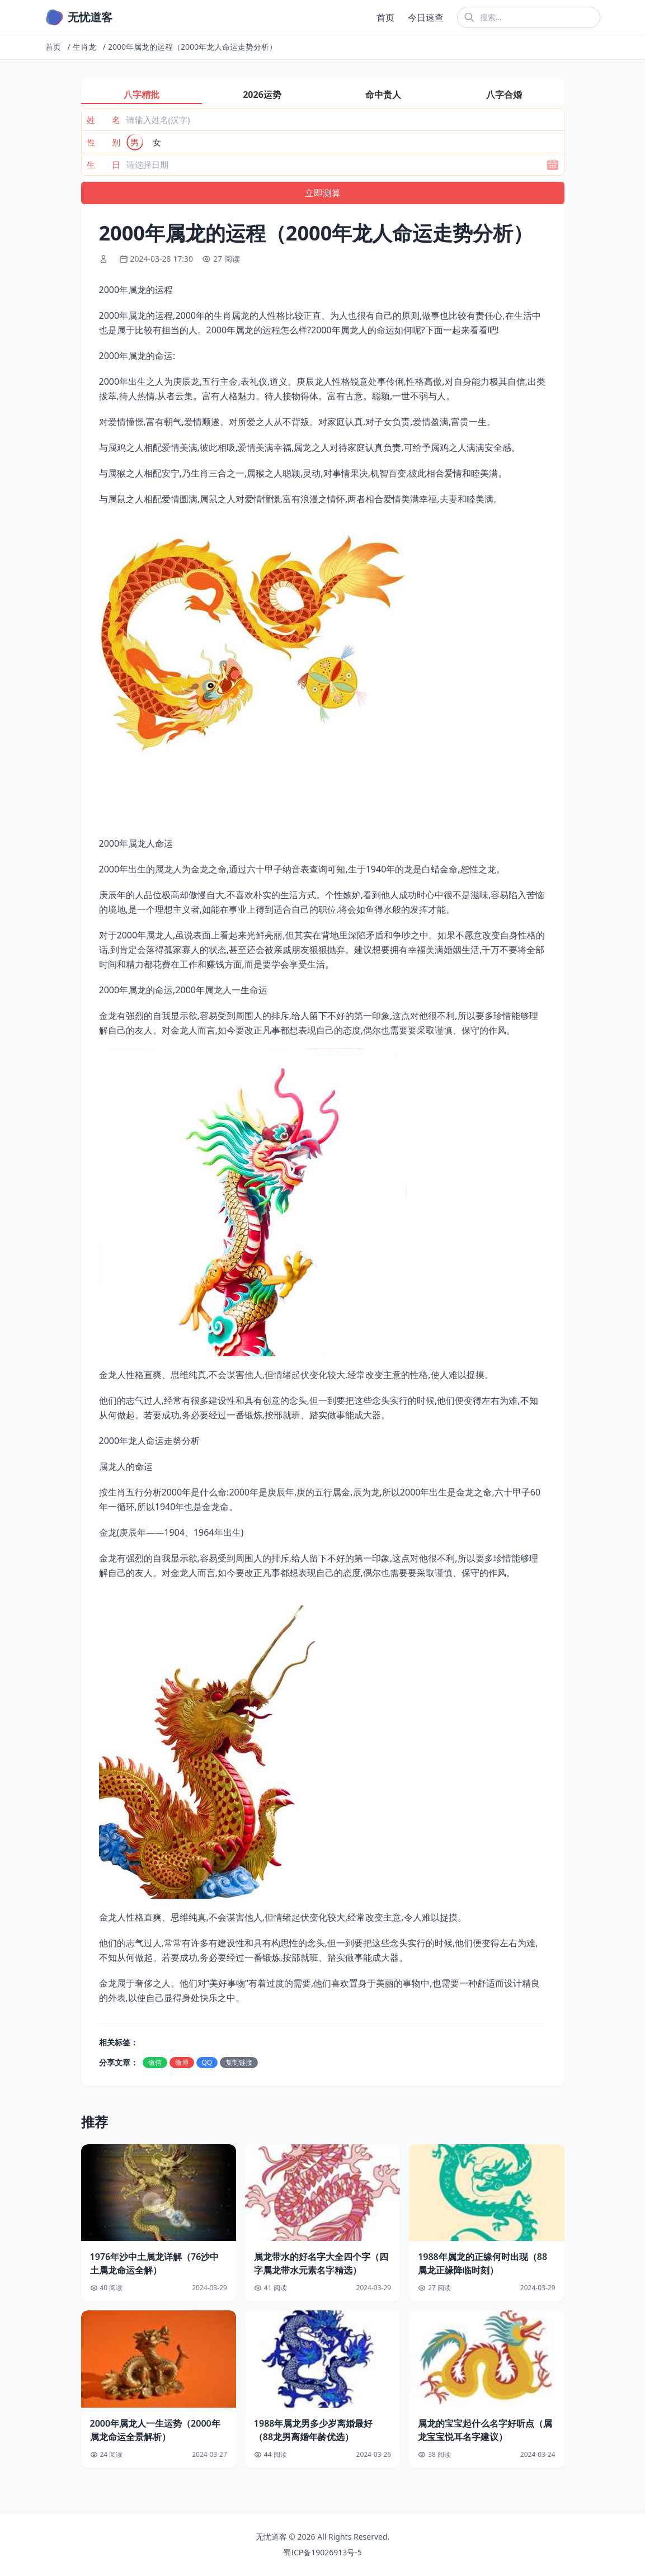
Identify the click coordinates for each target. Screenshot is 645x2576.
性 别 (103, 142)
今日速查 (426, 17)
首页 (385, 17)
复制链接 (238, 2062)
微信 (155, 2062)
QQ (207, 2062)
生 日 (103, 164)
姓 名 (103, 119)
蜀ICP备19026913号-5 (322, 2552)
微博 (182, 2062)
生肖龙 (84, 46)
